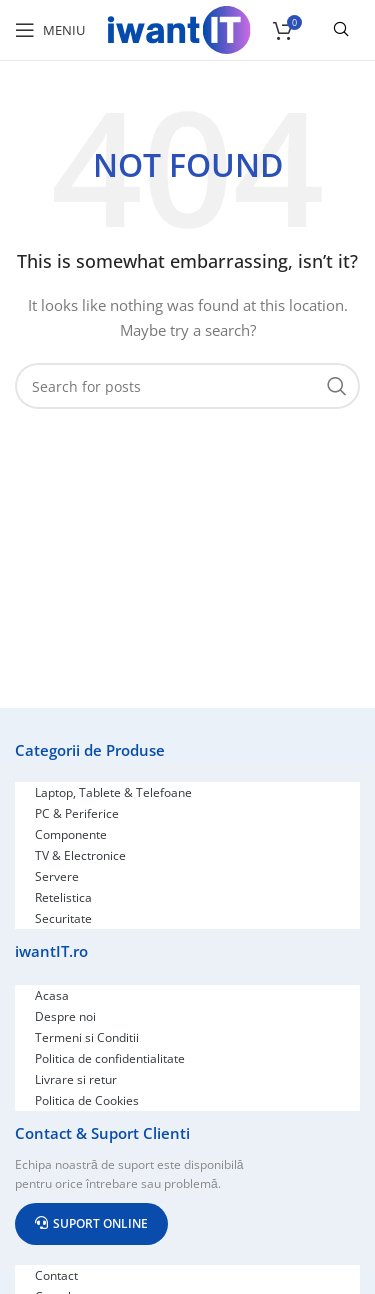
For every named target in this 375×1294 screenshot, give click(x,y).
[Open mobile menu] (50, 30)
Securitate (63, 918)
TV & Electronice (80, 855)
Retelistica (63, 897)
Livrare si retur (76, 1079)
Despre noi (65, 1016)
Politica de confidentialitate (110, 1058)
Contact (56, 1275)
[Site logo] (179, 28)
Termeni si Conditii (87, 1037)
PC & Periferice (77, 813)
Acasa (52, 995)
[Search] (187, 386)
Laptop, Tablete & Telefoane (113, 792)
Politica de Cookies (87, 1100)
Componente (71, 834)
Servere (57, 876)
